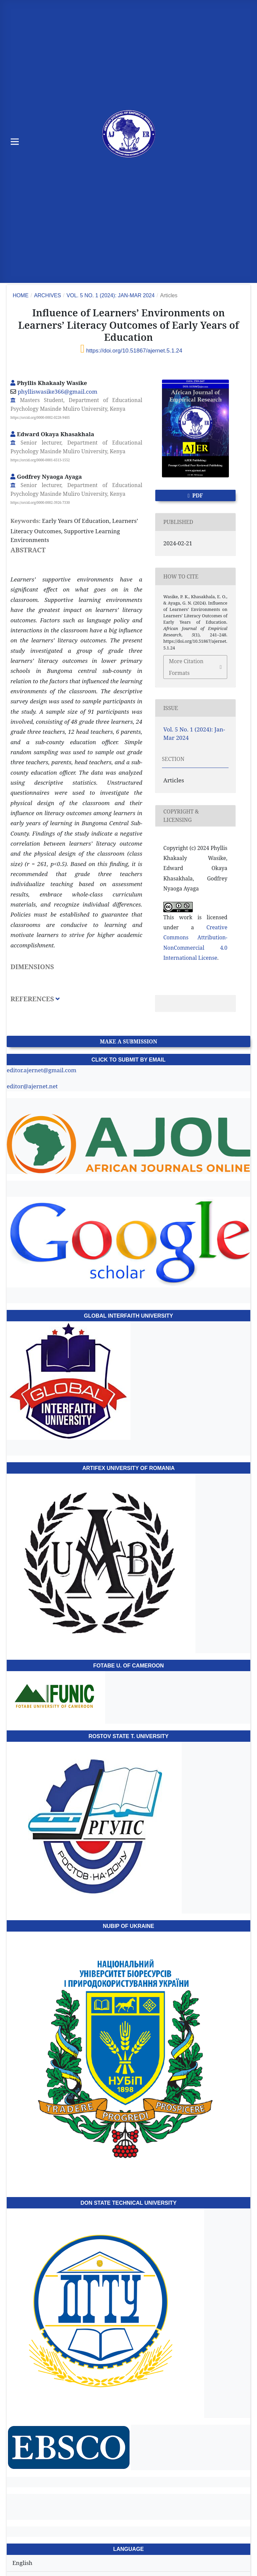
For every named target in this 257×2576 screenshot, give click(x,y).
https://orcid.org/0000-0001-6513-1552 (40, 460)
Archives (47, 295)
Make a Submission (128, 1041)
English (22, 2563)
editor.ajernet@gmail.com (41, 1070)
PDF (197, 495)
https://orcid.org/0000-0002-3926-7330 (40, 502)
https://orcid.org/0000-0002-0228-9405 (40, 417)
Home (20, 295)
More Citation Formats (186, 666)
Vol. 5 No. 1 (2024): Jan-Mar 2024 (111, 295)
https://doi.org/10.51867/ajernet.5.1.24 (133, 350)
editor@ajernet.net (32, 1086)
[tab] (76, 1004)
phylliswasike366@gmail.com (57, 391)
